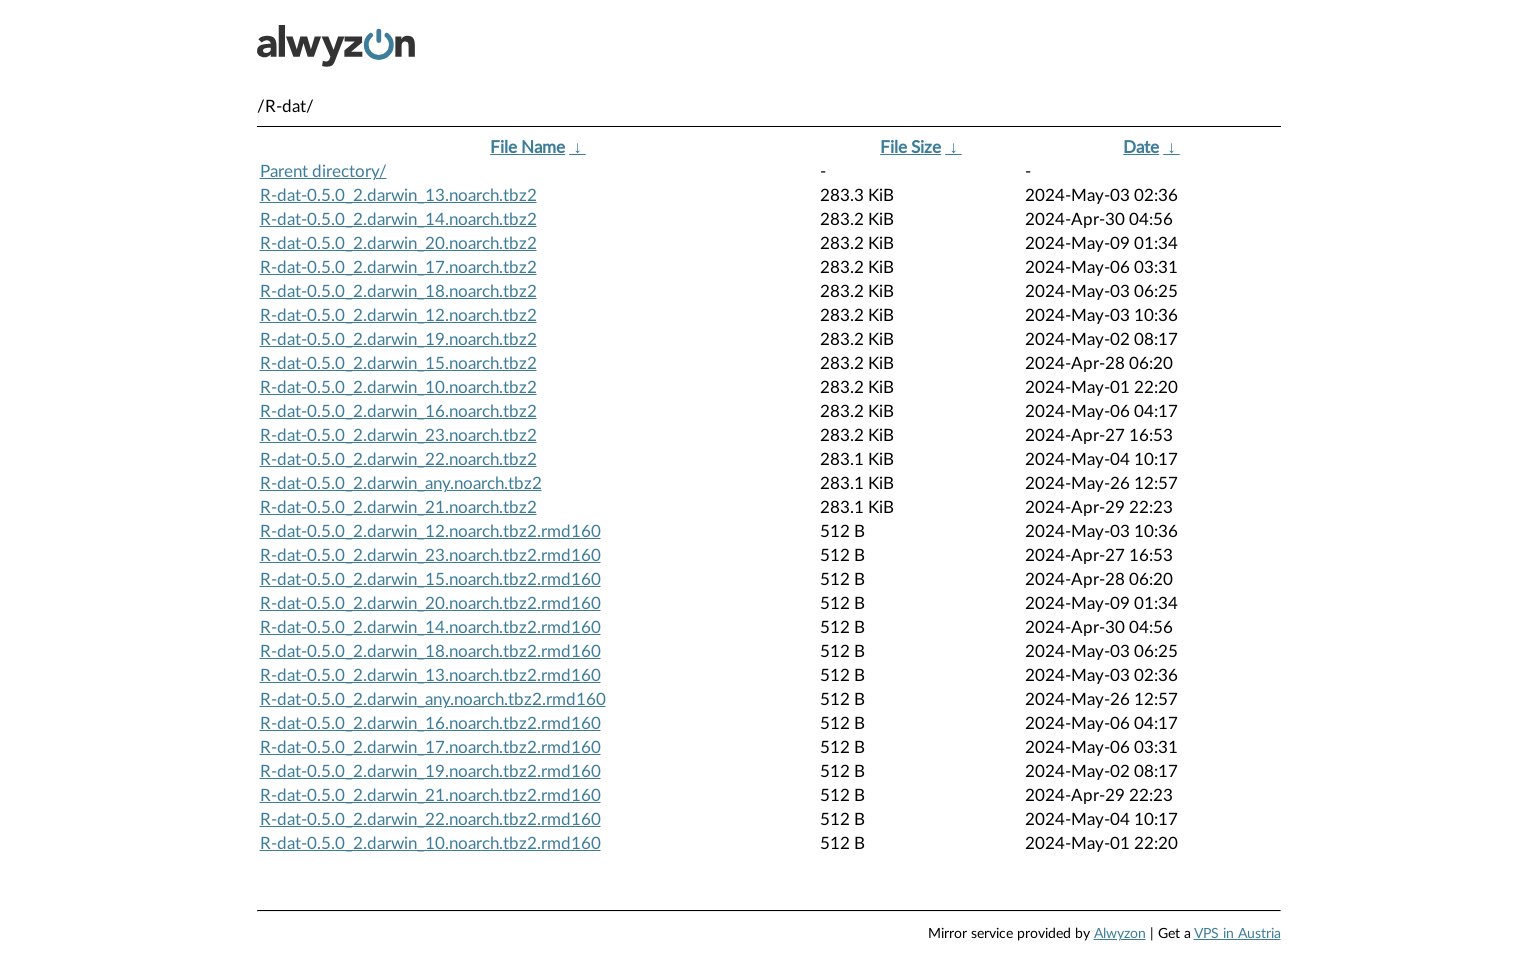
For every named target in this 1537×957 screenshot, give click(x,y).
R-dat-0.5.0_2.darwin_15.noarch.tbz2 (398, 363)
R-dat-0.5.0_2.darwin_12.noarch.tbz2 (398, 315)
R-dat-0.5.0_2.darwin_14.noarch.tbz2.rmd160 (430, 627)
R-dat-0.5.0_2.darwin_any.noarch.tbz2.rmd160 (433, 699)
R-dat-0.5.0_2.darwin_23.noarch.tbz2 (398, 435)
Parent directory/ (323, 171)
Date (1141, 147)
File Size (910, 147)
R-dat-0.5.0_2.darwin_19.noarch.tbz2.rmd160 (430, 771)
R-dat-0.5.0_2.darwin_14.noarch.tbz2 (398, 219)
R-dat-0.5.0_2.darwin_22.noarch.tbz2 (398, 459)
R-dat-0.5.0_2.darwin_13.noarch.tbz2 (398, 195)
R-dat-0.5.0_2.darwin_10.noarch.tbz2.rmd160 (430, 843)
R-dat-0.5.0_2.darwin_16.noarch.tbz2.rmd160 (430, 723)
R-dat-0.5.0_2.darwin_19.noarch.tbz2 (398, 339)
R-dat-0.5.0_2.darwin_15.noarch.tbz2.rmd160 (430, 579)
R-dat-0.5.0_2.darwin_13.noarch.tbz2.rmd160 (430, 675)
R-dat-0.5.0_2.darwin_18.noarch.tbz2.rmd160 (430, 651)
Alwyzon (1120, 934)
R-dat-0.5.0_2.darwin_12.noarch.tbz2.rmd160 (430, 531)
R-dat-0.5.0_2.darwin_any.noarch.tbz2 (401, 483)
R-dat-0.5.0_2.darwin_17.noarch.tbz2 (398, 267)
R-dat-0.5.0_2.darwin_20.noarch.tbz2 (398, 243)
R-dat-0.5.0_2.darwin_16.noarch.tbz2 (398, 411)
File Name (527, 147)
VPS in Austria (1237, 934)
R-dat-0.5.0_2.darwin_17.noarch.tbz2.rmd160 (430, 747)
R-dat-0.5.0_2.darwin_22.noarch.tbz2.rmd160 (430, 819)
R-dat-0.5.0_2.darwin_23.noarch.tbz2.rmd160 (430, 555)
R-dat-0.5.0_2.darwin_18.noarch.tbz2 (398, 291)
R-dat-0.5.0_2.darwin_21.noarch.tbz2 (398, 507)
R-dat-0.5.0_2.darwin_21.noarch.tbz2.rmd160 (430, 795)
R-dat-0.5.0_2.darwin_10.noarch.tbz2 (398, 387)
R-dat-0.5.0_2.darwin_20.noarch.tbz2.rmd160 (430, 603)
